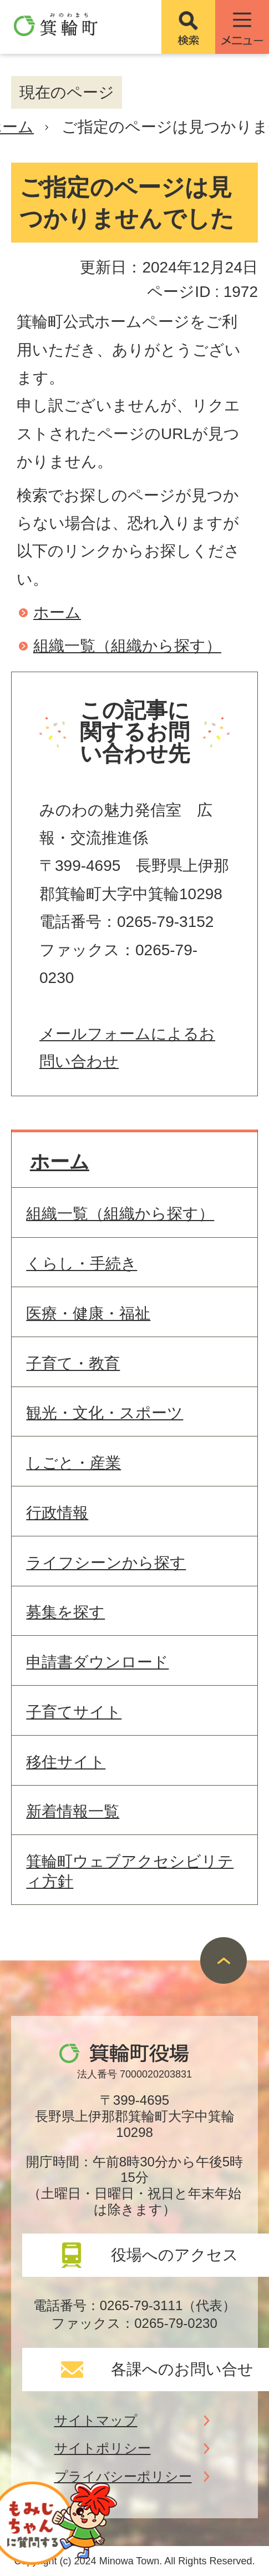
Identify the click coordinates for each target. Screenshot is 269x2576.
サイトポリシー (102, 2448)
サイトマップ (96, 2420)
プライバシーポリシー (123, 2476)
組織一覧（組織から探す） (127, 645)
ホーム (57, 612)
